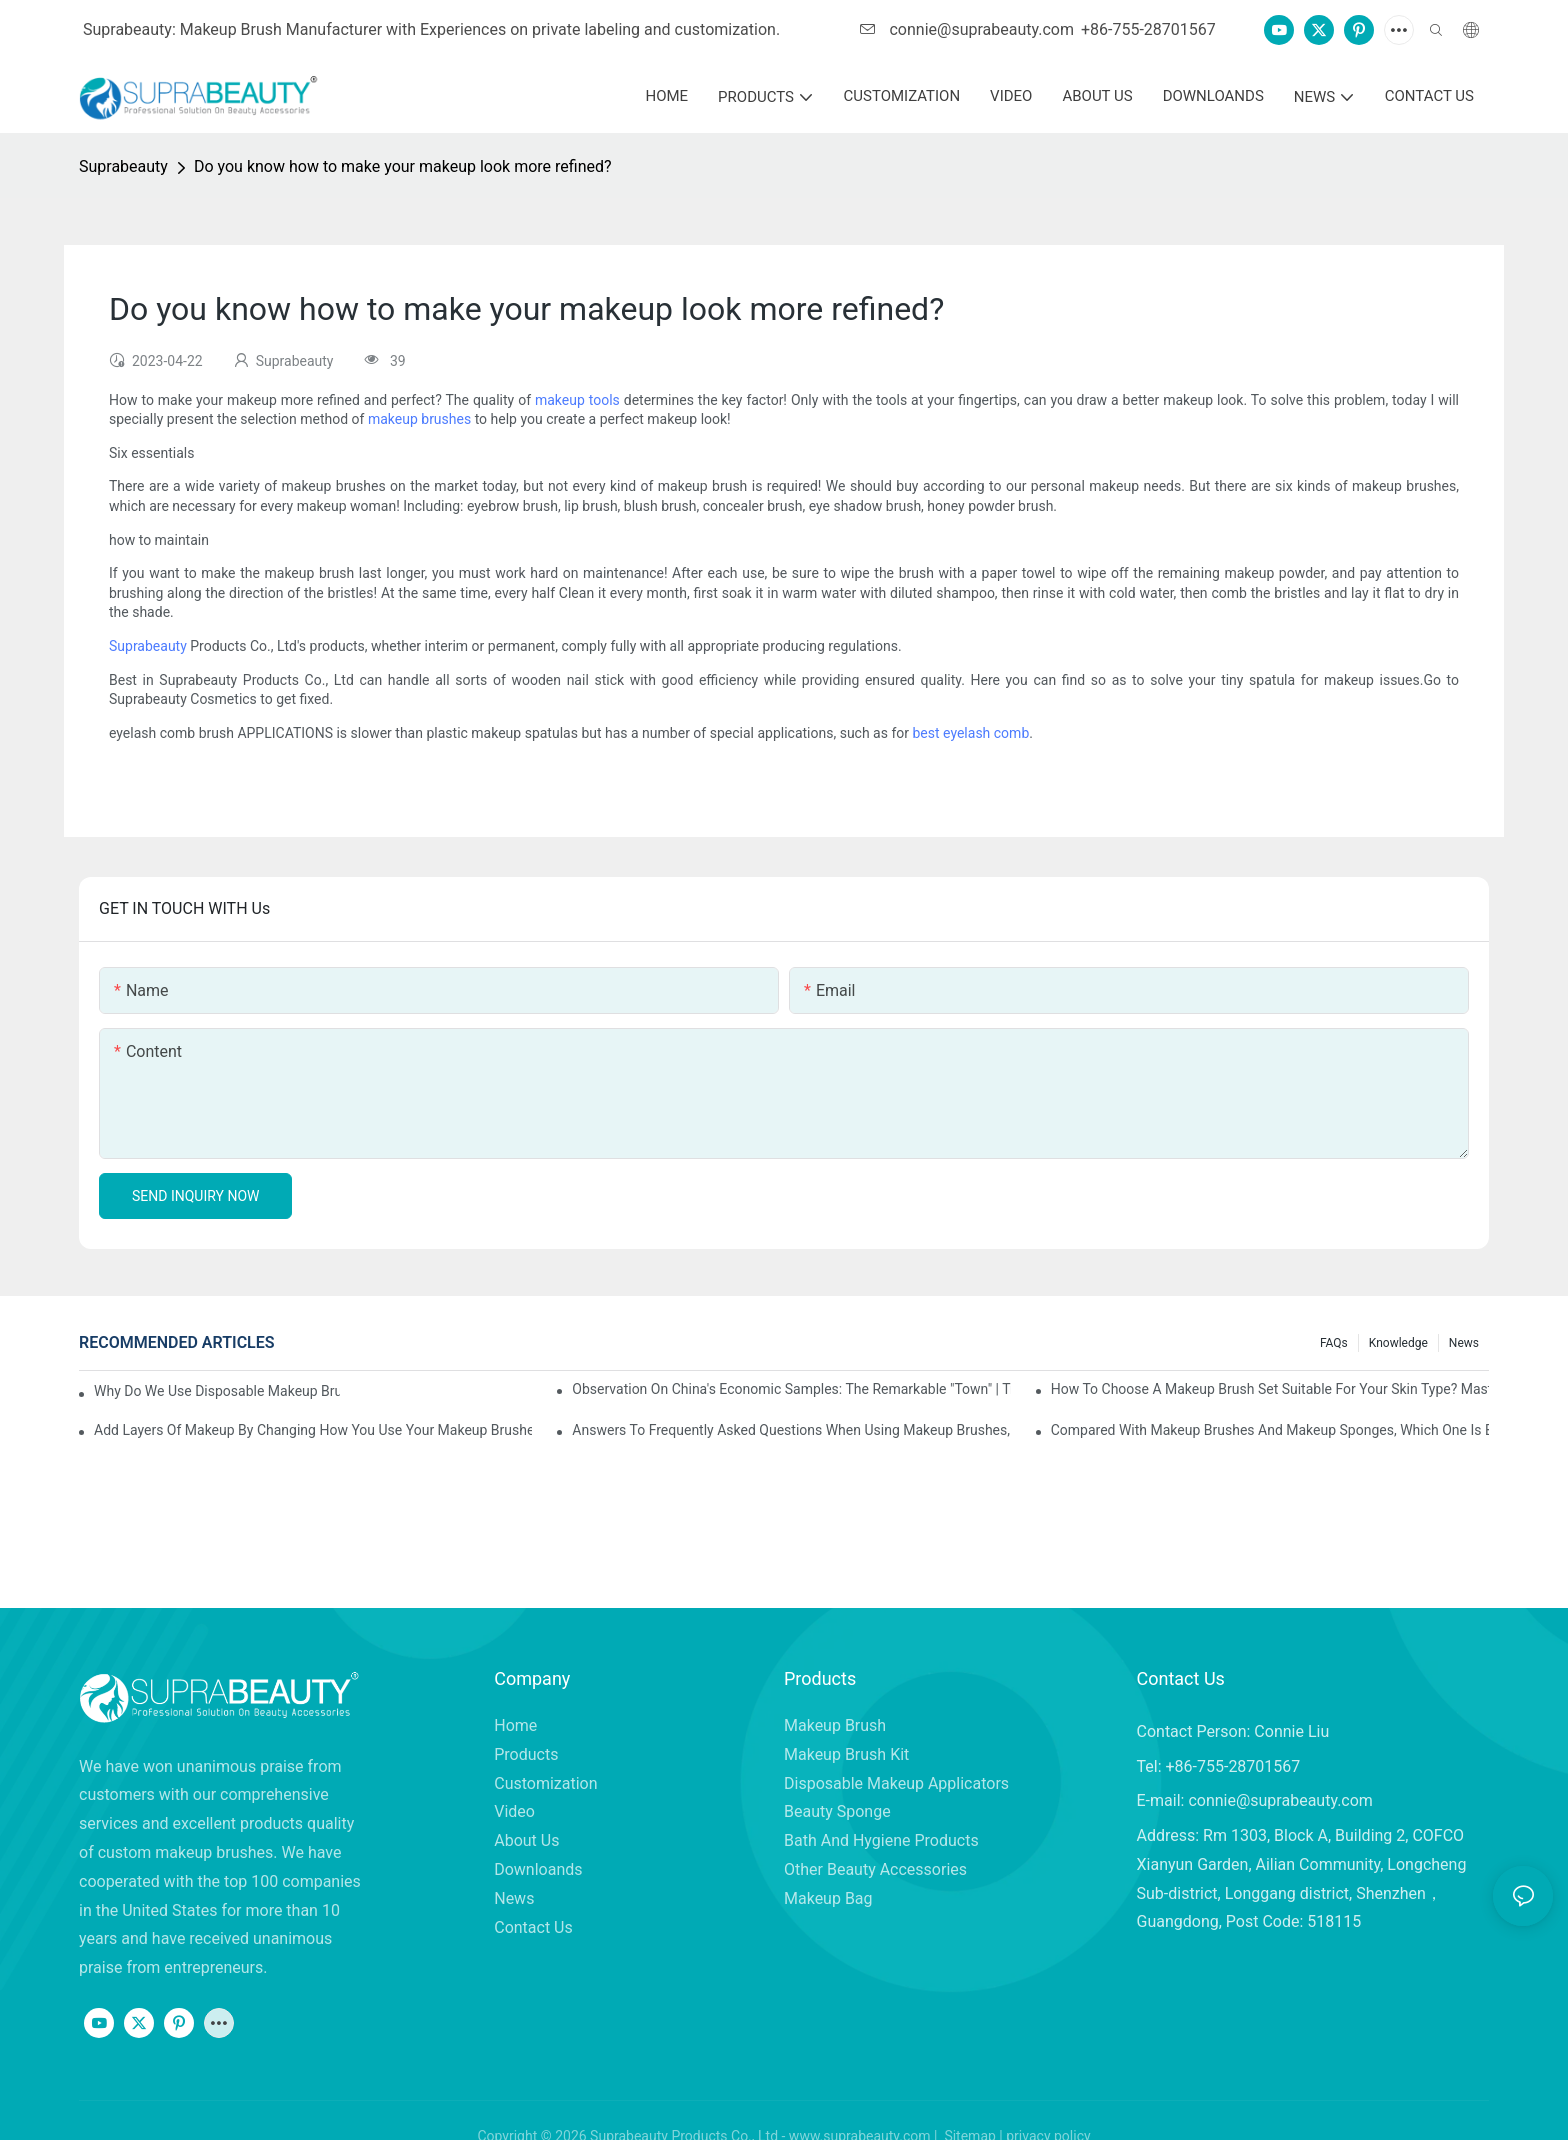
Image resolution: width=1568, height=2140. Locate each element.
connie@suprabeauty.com (967, 29)
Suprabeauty (123, 166)
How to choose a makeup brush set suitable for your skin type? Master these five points (1270, 1389)
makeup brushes (419, 419)
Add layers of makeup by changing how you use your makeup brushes (313, 1430)
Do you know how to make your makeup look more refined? (403, 166)
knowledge (1398, 1343)
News (1464, 1343)
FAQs (1334, 1343)
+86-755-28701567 (1148, 29)
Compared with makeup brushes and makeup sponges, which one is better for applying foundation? (1270, 1430)
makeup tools (577, 400)
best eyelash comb (971, 733)
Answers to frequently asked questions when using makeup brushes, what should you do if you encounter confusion (791, 1430)
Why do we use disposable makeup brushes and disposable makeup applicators (217, 1391)
